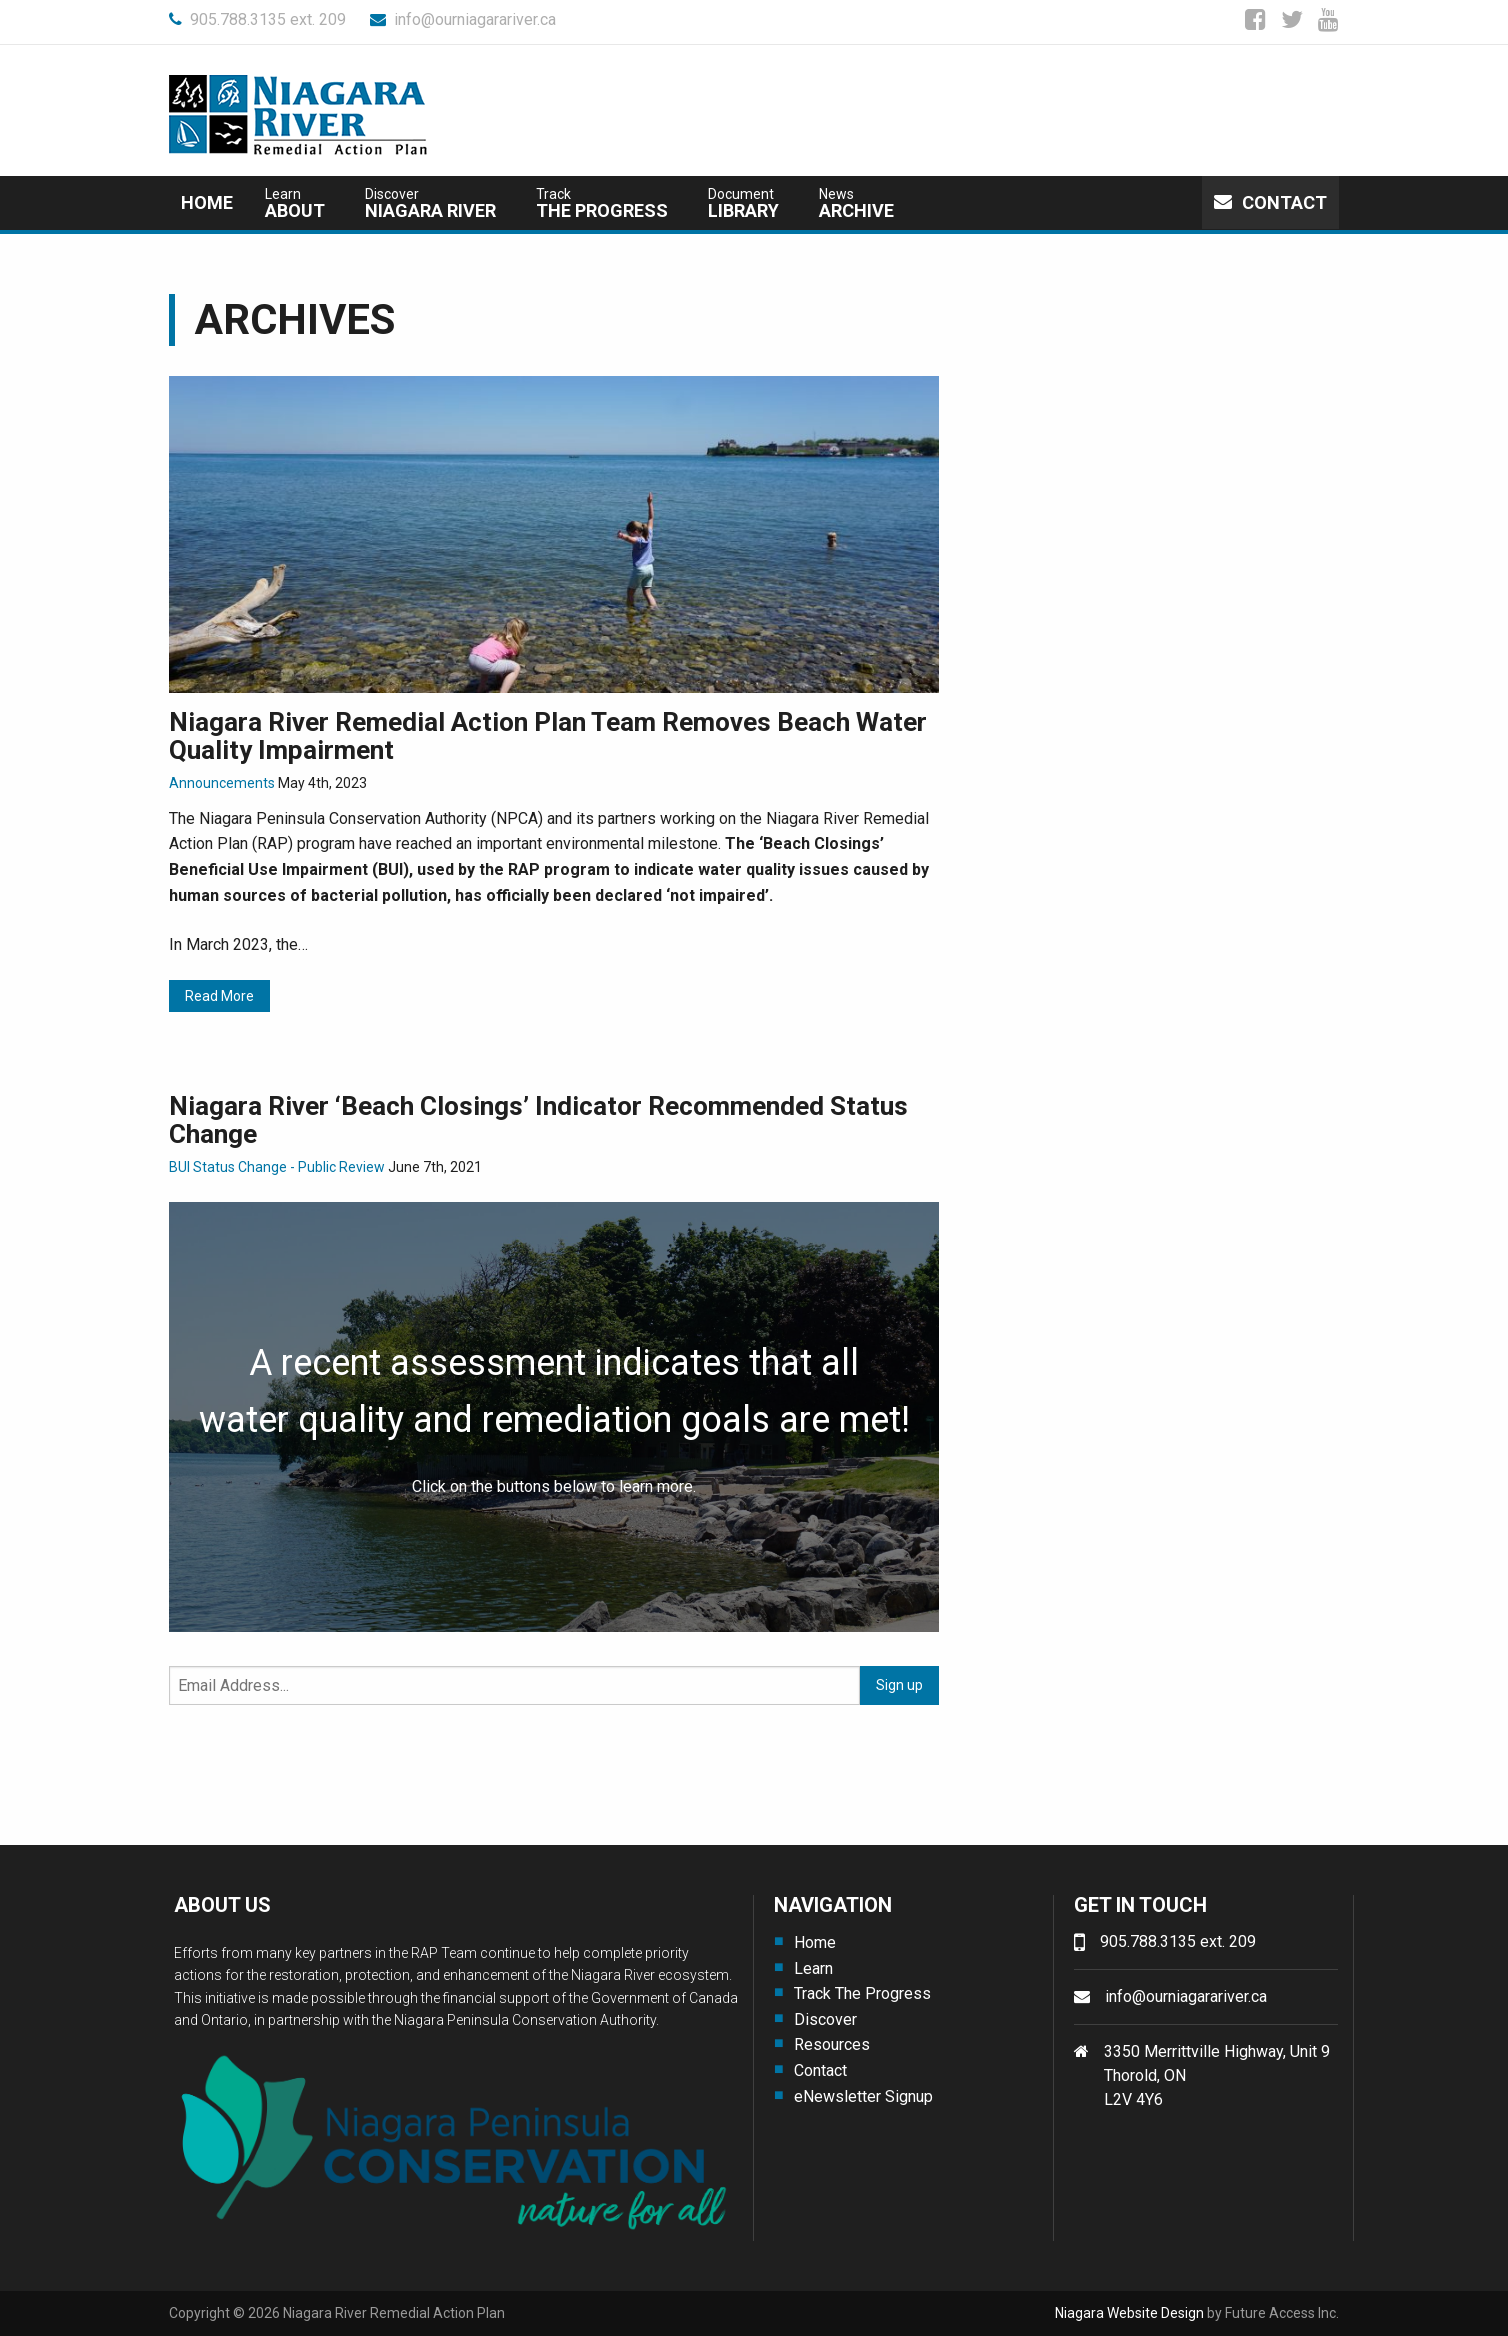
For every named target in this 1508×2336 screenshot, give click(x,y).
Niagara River (430, 203)
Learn (813, 1968)
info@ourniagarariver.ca (463, 19)
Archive (856, 203)
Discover (825, 2019)
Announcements (222, 783)
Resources (832, 2044)
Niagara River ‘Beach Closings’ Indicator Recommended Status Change (538, 1120)
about (295, 203)
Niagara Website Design (1129, 2313)
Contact (1270, 202)
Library (743, 203)
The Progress (602, 203)
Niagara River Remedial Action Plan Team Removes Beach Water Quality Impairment (548, 736)
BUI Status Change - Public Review (277, 1167)
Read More (219, 996)
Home (207, 202)
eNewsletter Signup (863, 2096)
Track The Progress (862, 1993)
